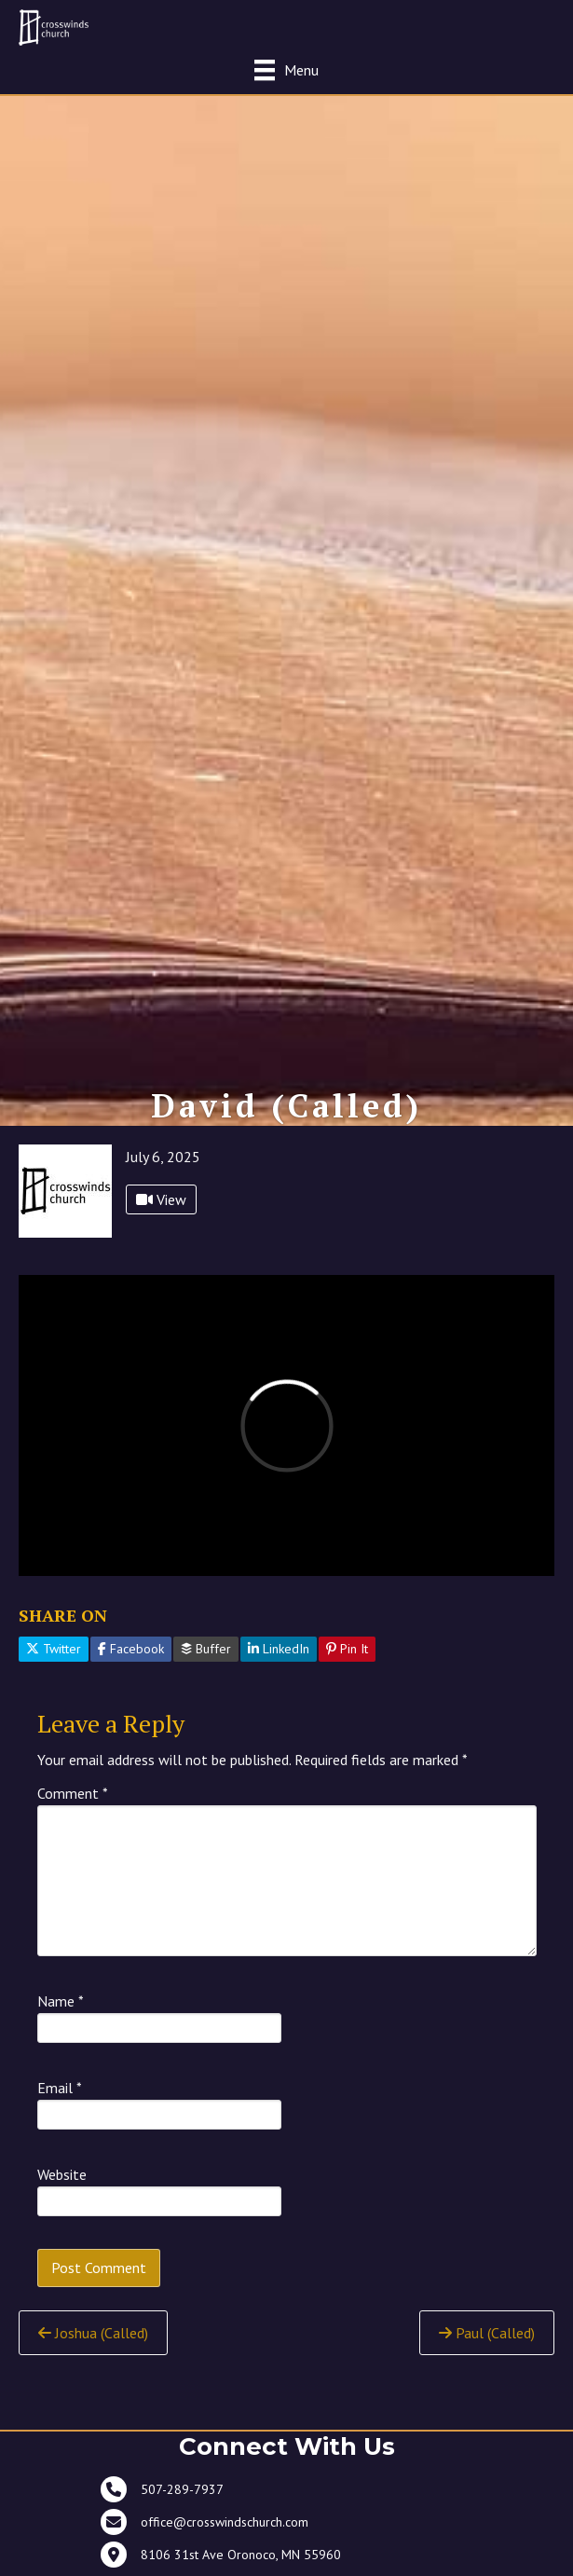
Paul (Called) (487, 2332)
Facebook (131, 1648)
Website (62, 2174)
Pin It (347, 1648)
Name (60, 2001)
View (161, 1199)
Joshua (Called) (93, 2332)
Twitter (53, 1648)
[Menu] (286, 69)
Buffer (206, 1648)
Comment (72, 1793)
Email (59, 2087)
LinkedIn (278, 1648)
